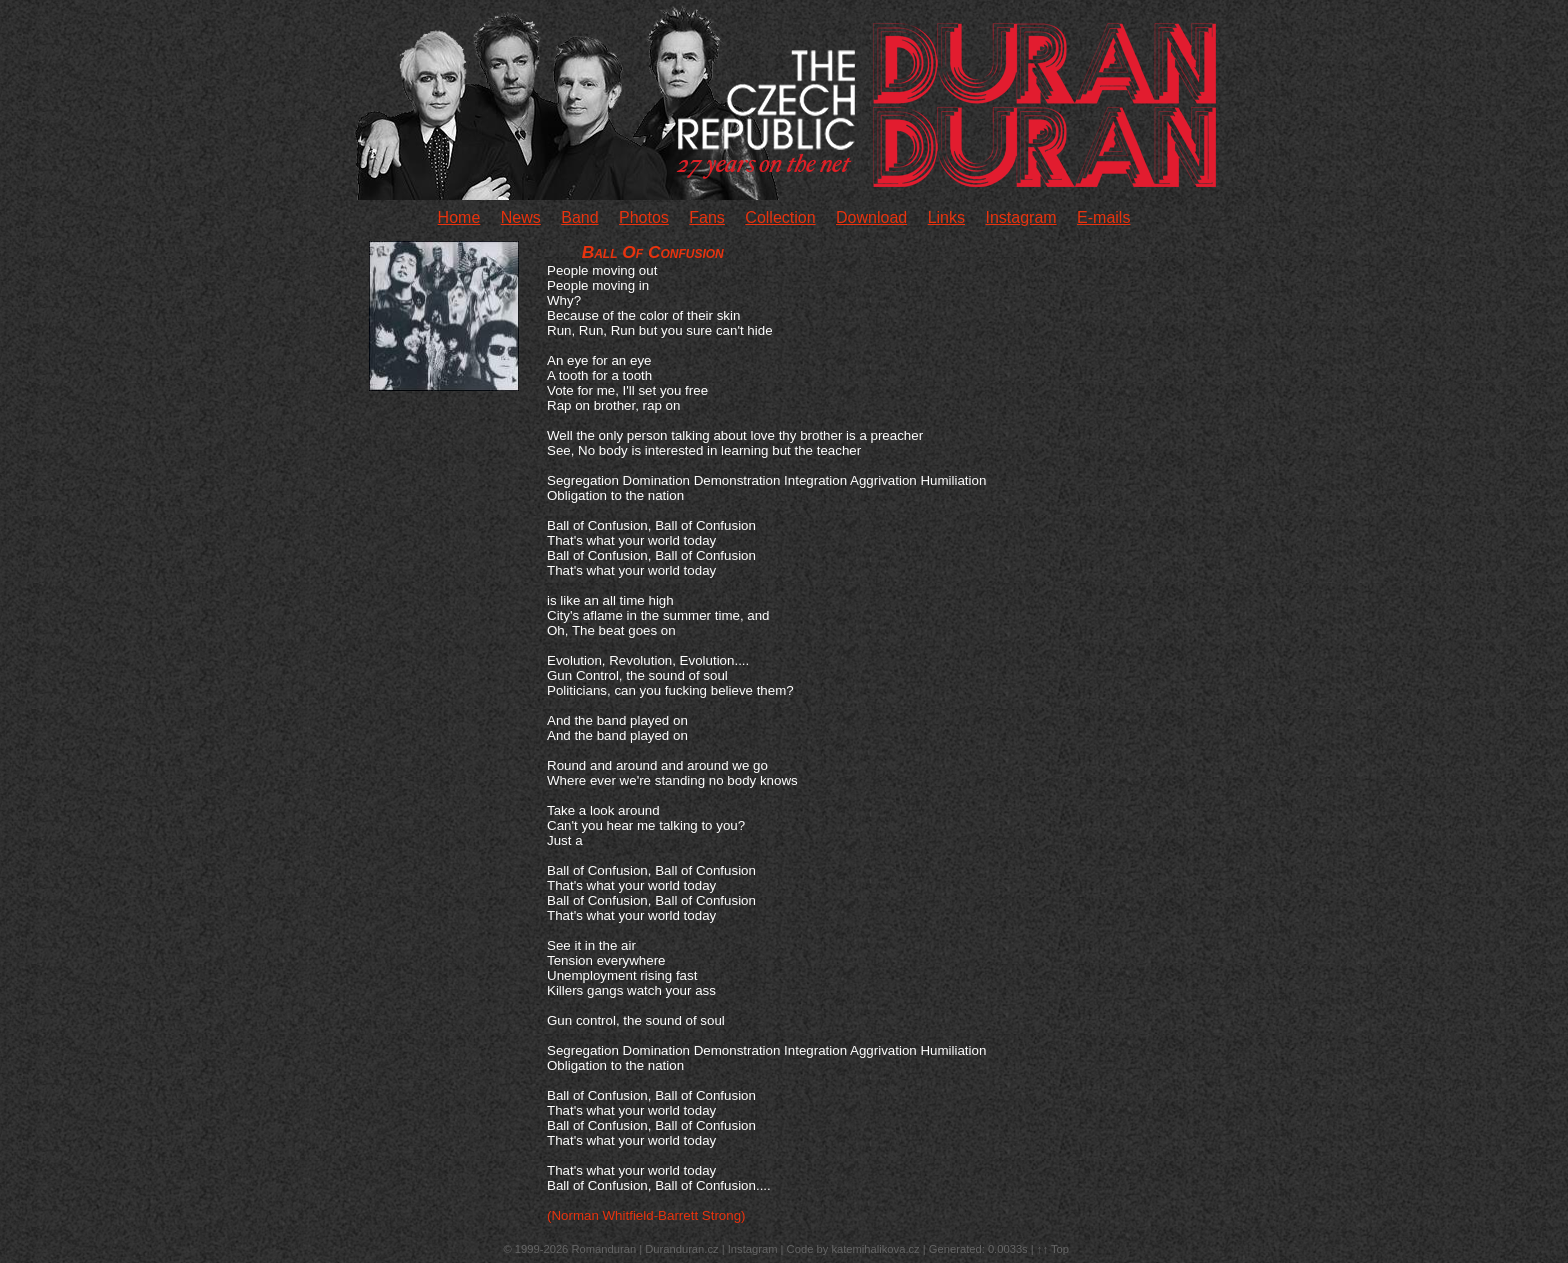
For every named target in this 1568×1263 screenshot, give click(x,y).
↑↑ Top (1053, 1249)
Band (579, 217)
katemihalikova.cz (875, 1249)
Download (871, 217)
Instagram (1020, 217)
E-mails (1103, 217)
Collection (780, 217)
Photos (644, 217)
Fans (707, 217)
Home (459, 217)
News (521, 217)
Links (946, 217)
